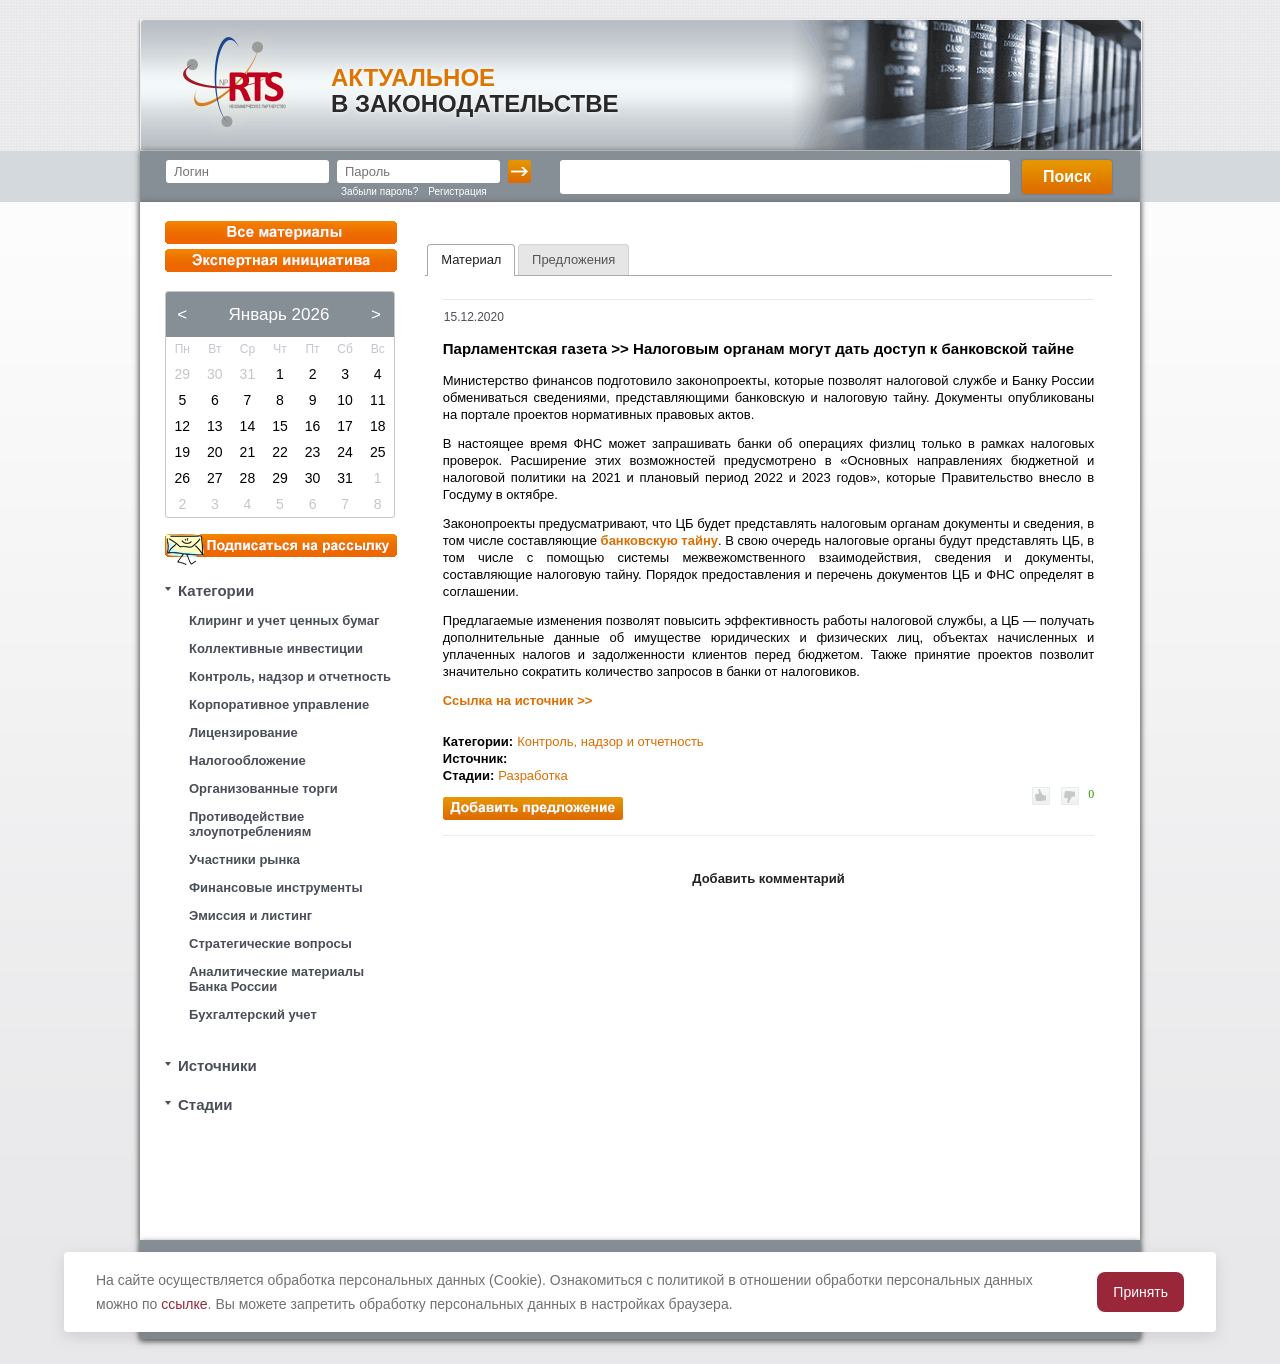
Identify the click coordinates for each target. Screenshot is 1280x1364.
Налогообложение (247, 760)
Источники (217, 1065)
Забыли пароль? (379, 191)
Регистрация (457, 191)
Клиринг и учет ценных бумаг (284, 620)
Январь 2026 (279, 314)
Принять (1140, 1292)
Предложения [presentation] (573, 259)
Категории (216, 590)
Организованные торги (263, 788)
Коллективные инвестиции (276, 648)
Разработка (532, 775)
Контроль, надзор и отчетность (290, 676)
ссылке (184, 1304)
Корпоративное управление (279, 704)
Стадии (205, 1104)
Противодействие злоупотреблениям (250, 824)
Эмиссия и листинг (250, 915)
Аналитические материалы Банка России (276, 979)
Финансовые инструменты (276, 887)
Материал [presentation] (471, 259)
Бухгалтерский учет (253, 1014)
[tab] (471, 260)
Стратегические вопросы (270, 943)
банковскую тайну (659, 540)
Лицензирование (243, 732)
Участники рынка (244, 859)
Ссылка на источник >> (518, 700)
